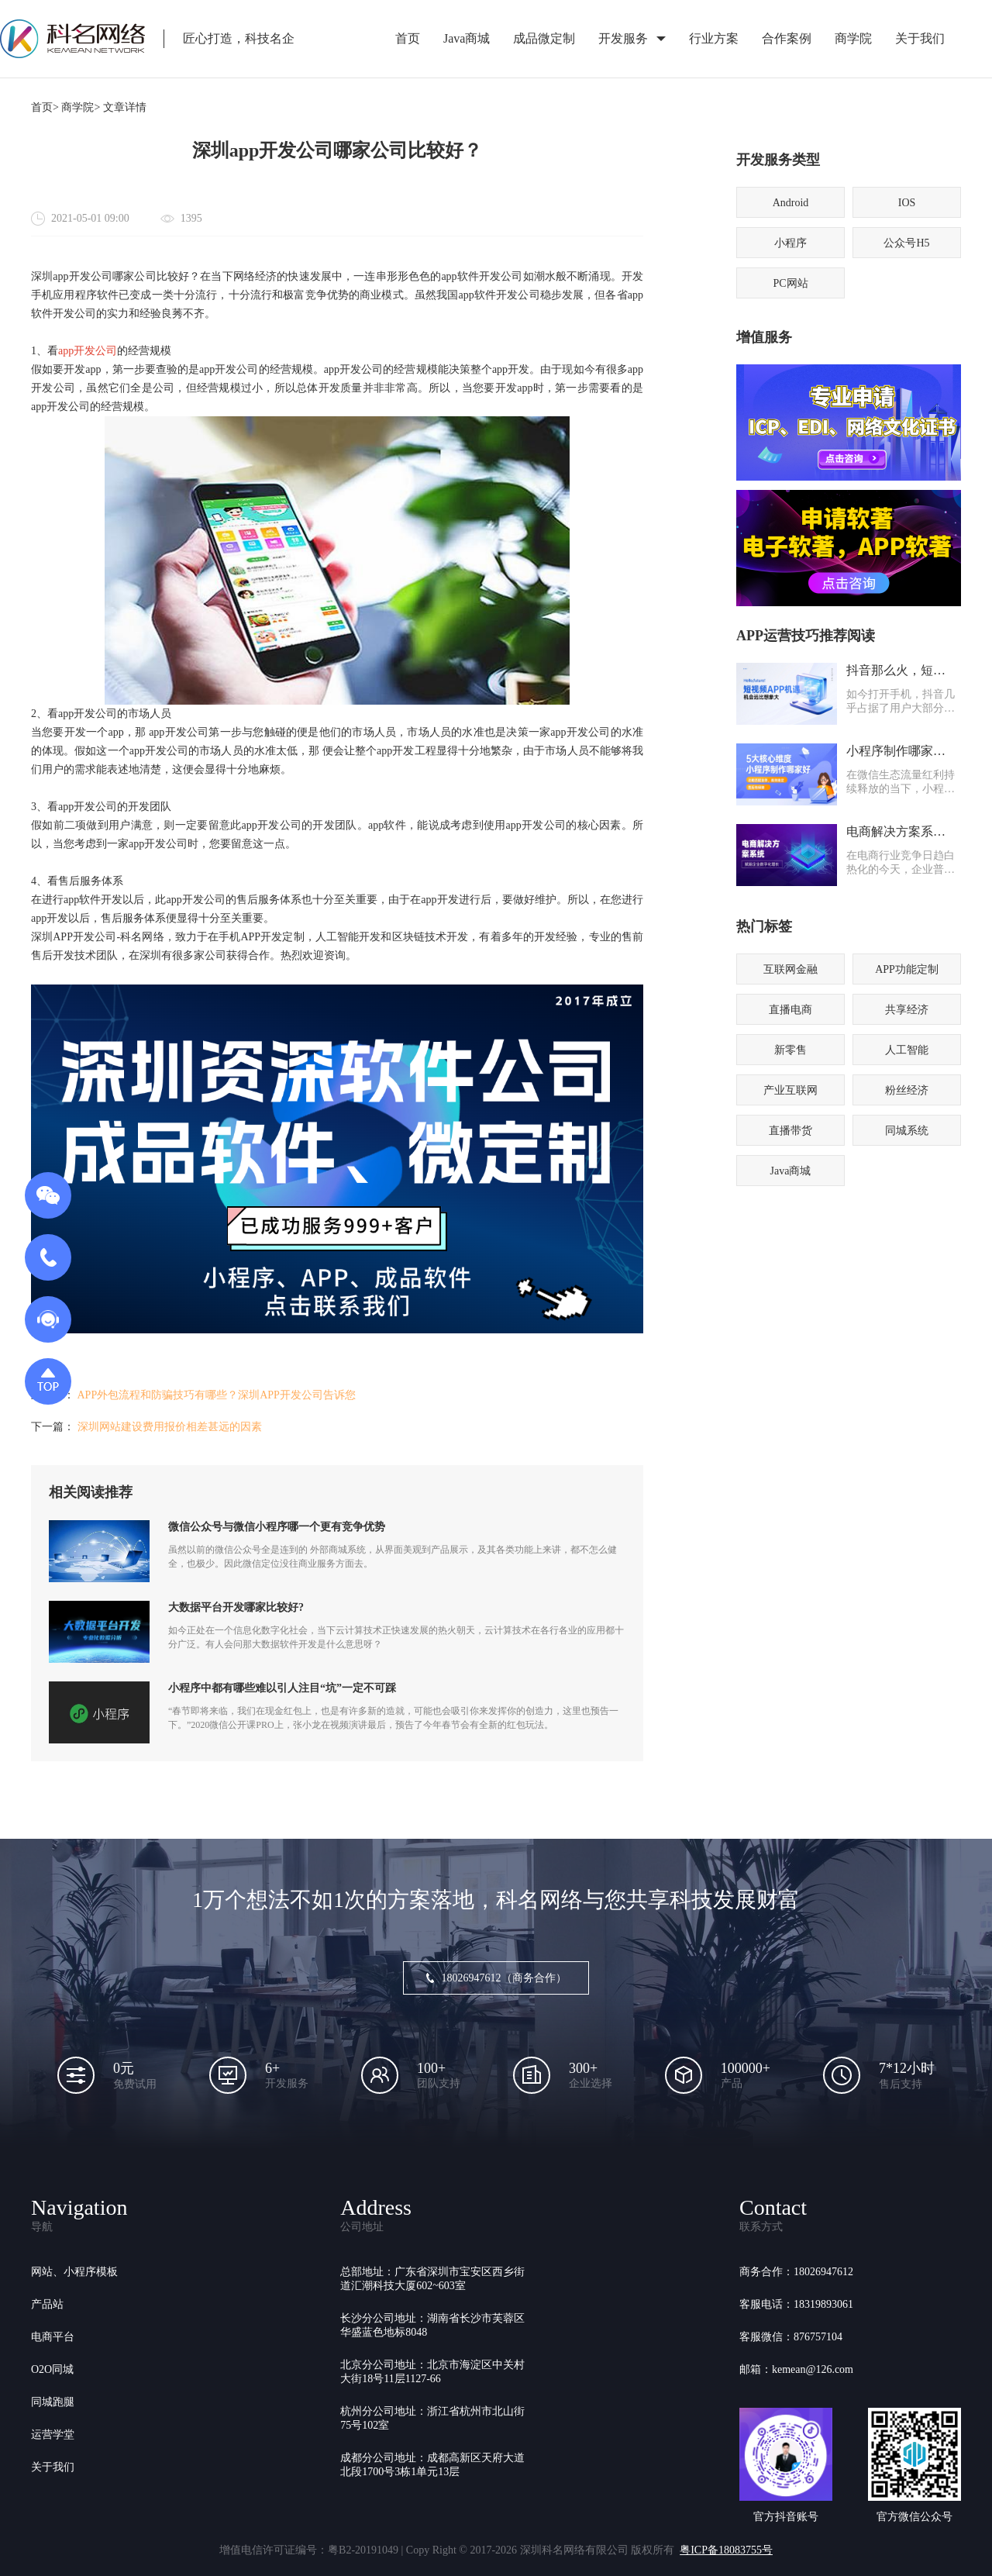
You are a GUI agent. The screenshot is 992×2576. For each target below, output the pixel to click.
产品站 (47, 2304)
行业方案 (714, 38)
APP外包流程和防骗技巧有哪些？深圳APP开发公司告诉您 (217, 1395)
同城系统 (906, 1130)
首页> (45, 107)
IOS (907, 203)
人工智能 (906, 1050)
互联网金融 (790, 969)
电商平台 (52, 2337)
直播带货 (790, 1130)
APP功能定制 (907, 969)
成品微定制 (544, 38)
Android (791, 203)
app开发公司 (87, 351)
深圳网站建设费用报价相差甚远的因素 (170, 1427)
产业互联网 (790, 1090)
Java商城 (466, 38)
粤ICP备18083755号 (726, 2550)
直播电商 (790, 1010)
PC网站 (790, 283)
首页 (407, 38)
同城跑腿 (52, 2402)
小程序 (790, 243)
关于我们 (920, 38)
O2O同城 (52, 2369)
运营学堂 (52, 2434)
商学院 (853, 38)
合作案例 (786, 38)
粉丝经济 (906, 1090)
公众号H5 (906, 243)
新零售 (790, 1050)
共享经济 (906, 1010)
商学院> (80, 107)
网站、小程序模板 (74, 2272)
